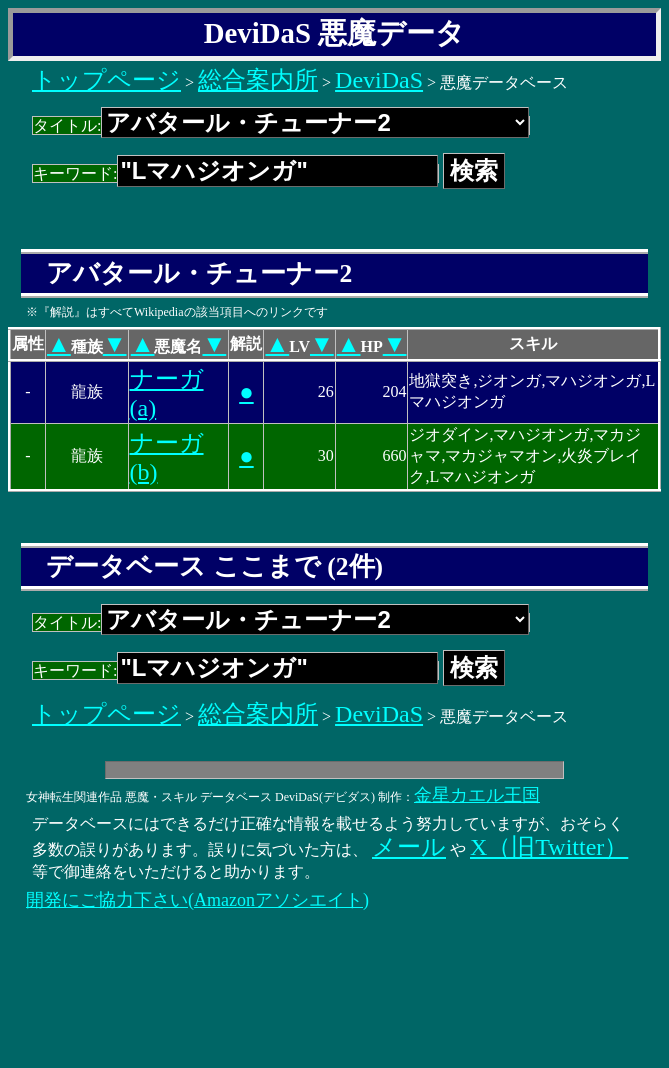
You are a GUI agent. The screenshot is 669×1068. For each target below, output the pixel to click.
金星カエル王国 (477, 795)
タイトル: (281, 125)
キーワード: (235, 173)
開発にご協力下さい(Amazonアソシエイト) (197, 900)
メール (409, 847)
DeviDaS (379, 80)
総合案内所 (258, 80)
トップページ (106, 80)
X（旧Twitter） (549, 847)
